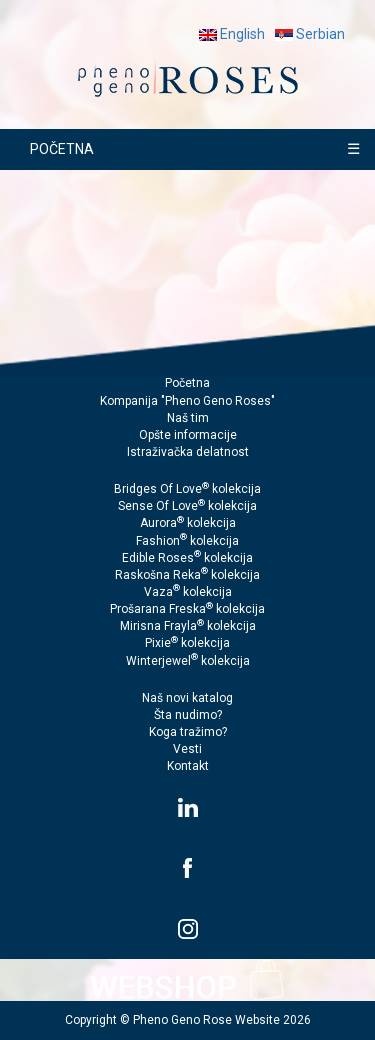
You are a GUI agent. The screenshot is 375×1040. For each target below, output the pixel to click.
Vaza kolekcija (188, 592)
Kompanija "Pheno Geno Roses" (187, 401)
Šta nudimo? (188, 715)
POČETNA (62, 149)
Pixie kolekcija (187, 643)
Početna (187, 383)
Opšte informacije (188, 435)
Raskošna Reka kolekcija (187, 575)
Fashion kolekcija (187, 541)
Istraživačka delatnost (188, 452)
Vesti (187, 749)
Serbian (310, 34)
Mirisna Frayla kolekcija (188, 626)
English (232, 34)
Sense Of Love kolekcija (187, 506)
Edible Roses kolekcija (187, 558)
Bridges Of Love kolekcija (187, 489)
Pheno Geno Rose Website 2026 (222, 1020)
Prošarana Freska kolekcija (187, 609)
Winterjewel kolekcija (188, 661)
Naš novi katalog (187, 698)
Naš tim (188, 418)
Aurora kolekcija (188, 523)
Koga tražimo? (188, 732)
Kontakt (188, 766)
